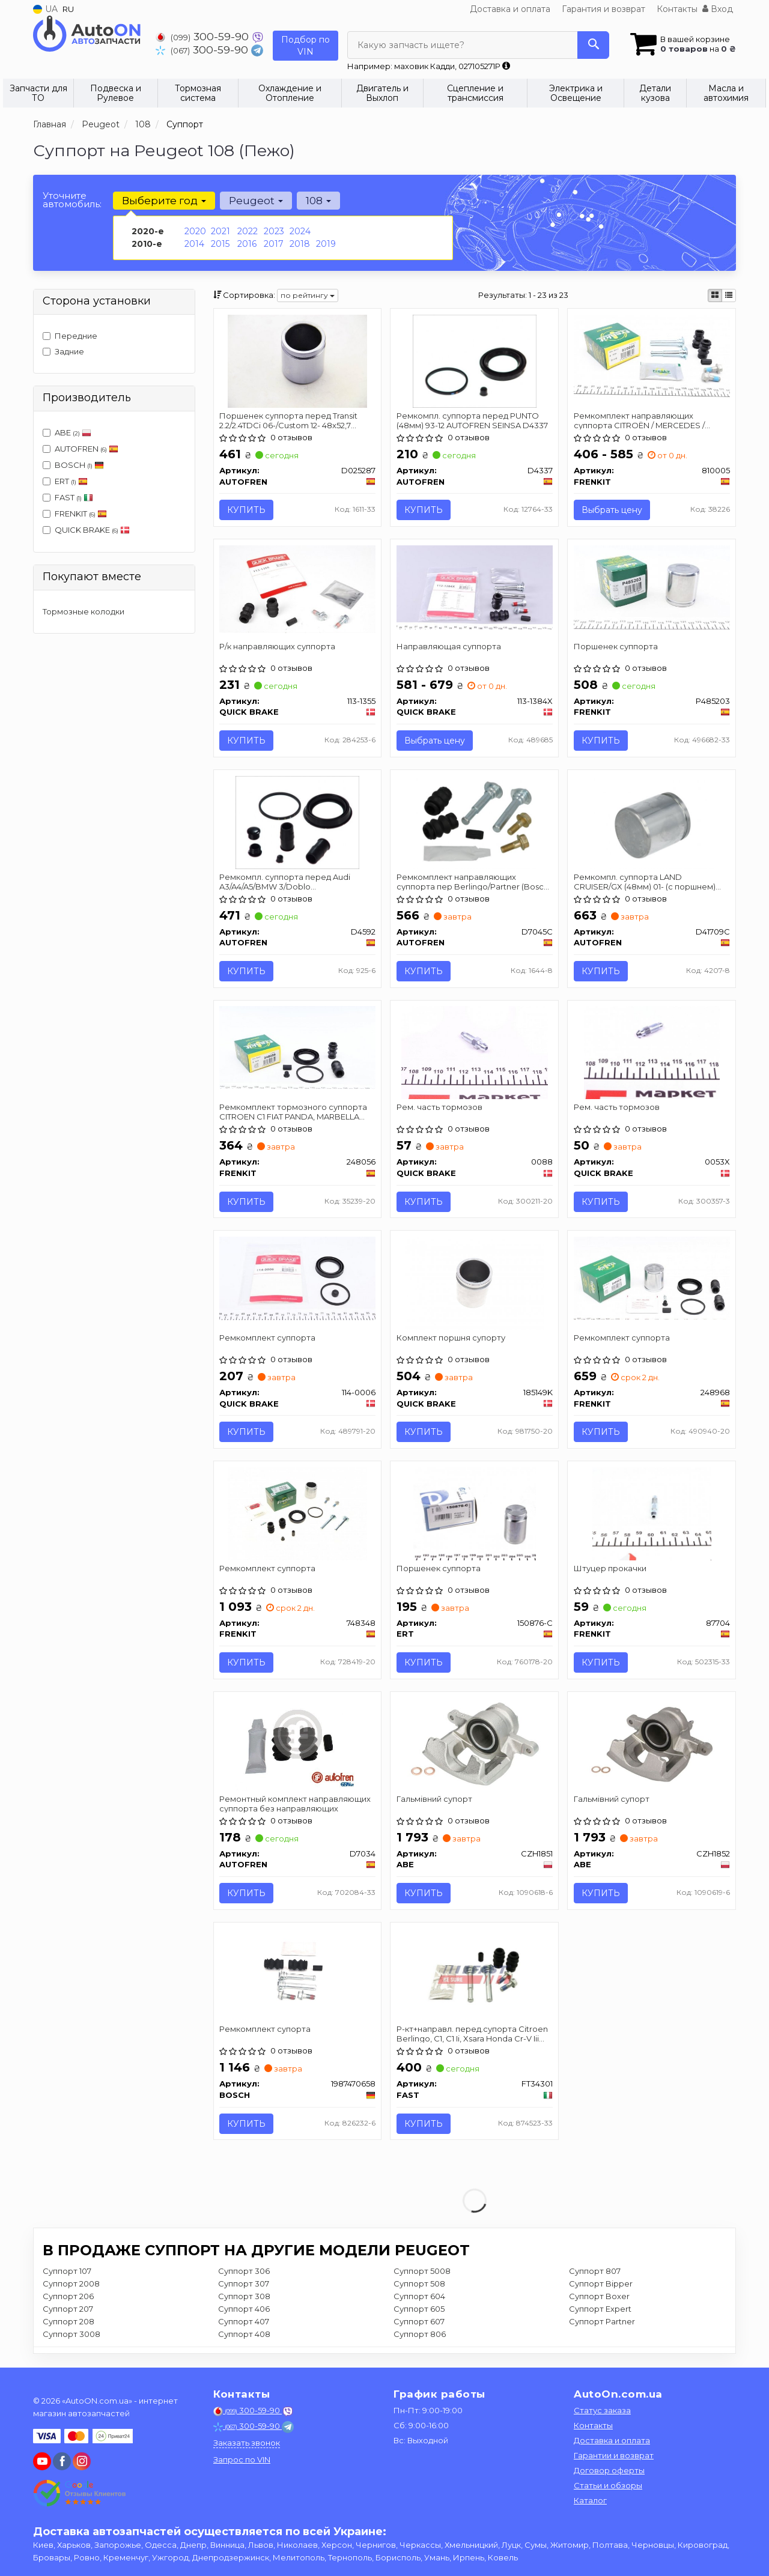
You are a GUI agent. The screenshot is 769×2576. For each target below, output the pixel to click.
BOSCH (79, 465)
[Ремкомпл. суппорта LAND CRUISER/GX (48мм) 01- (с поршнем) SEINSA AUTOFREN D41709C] (652, 821)
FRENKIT (75, 513)
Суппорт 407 (243, 2323)
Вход (717, 9)
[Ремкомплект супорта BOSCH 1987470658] (297, 1975)
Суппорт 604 (419, 2298)
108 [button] (318, 201)
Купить (247, 510)
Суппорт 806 (420, 2336)
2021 (220, 231)
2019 (326, 243)
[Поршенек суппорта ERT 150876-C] (474, 1514)
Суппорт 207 (68, 2310)
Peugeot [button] (256, 201)
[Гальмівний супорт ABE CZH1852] (652, 1745)
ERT (65, 481)
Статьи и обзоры (608, 2485)
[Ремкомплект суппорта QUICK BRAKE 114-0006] (297, 1278)
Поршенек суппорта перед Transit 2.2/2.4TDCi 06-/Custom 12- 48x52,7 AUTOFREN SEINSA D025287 (289, 420)
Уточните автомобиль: (72, 200)
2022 (247, 231)
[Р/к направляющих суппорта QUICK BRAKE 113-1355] (297, 588)
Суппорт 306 (244, 2272)
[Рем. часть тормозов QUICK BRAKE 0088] (474, 1053)
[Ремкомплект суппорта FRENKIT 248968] (651, 1278)
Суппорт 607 (419, 2323)
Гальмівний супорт (434, 1800)
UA (45, 9)
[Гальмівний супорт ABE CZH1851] (474, 1745)
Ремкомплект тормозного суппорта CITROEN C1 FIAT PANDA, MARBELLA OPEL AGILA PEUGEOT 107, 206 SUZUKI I (296, 1112)
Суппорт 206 (68, 2298)
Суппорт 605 (419, 2310)
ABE (67, 432)
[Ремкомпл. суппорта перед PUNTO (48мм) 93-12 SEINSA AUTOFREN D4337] (475, 360)
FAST (68, 497)
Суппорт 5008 (422, 2272)
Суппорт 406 (244, 2310)
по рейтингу (308, 295)
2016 (247, 243)
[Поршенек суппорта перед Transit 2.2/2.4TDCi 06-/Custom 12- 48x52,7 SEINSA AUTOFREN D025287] (297, 360)
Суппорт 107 (67, 2272)
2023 (274, 231)
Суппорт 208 (68, 2323)
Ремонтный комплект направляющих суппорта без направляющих (295, 1804)
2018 (300, 243)
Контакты (677, 9)
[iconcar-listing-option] (729, 295)
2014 (194, 243)
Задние (63, 351)
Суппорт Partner (602, 2323)
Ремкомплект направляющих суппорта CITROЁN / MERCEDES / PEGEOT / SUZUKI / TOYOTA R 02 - (639, 420)
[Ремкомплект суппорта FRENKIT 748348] (297, 1514)
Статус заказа (602, 2410)
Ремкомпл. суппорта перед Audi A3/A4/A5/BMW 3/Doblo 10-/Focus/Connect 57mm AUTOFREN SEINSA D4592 (292, 882)
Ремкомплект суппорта (268, 1339)
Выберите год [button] (164, 201)
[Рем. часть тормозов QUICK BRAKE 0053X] (652, 1053)
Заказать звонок (246, 2442)
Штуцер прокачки (610, 1569)
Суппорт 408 (244, 2336)
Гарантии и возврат (614, 2455)
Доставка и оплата (510, 9)
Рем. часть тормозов (439, 1108)
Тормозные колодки (83, 611)
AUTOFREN (80, 448)
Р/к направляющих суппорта (278, 646)
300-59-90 (204, 36)
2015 (220, 243)
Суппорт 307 (243, 2285)
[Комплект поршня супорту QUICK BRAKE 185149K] (474, 1283)
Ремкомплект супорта (265, 2030)
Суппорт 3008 (71, 2336)
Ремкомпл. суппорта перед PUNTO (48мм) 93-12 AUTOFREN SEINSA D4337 (472, 420)
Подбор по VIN (305, 45)
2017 (274, 243)
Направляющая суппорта (449, 646)
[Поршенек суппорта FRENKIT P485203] (651, 587)
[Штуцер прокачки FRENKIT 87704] (652, 1514)
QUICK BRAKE (86, 530)
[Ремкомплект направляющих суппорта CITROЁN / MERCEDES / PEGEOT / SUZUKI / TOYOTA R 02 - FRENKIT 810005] (651, 355)
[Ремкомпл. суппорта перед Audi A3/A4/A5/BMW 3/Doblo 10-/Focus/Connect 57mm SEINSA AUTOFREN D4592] (298, 821)
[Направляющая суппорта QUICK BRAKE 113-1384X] (474, 587)
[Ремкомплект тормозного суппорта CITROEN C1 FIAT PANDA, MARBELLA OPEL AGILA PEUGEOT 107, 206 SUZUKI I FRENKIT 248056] (297, 1047)
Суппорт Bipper (601, 2285)
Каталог (590, 2500)
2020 (195, 231)
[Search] (593, 45)
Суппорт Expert (600, 2310)
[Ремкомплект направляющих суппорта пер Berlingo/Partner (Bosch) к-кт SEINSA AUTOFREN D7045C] (475, 821)
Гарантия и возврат (603, 9)
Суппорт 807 (595, 2272)
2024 (300, 231)
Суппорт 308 (244, 2298)
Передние (70, 336)
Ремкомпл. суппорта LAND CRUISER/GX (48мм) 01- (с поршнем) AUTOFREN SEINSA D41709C (645, 882)
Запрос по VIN (241, 2459)
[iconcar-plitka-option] (715, 295)
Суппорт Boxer (599, 2298)
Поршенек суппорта (616, 646)
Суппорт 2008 (71, 2285)
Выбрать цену (612, 510)
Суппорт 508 (419, 2285)
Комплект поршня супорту (451, 1339)
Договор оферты (609, 2470)
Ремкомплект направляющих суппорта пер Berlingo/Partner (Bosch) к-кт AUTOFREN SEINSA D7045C (474, 882)
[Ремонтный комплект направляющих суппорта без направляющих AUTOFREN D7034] (298, 1745)
